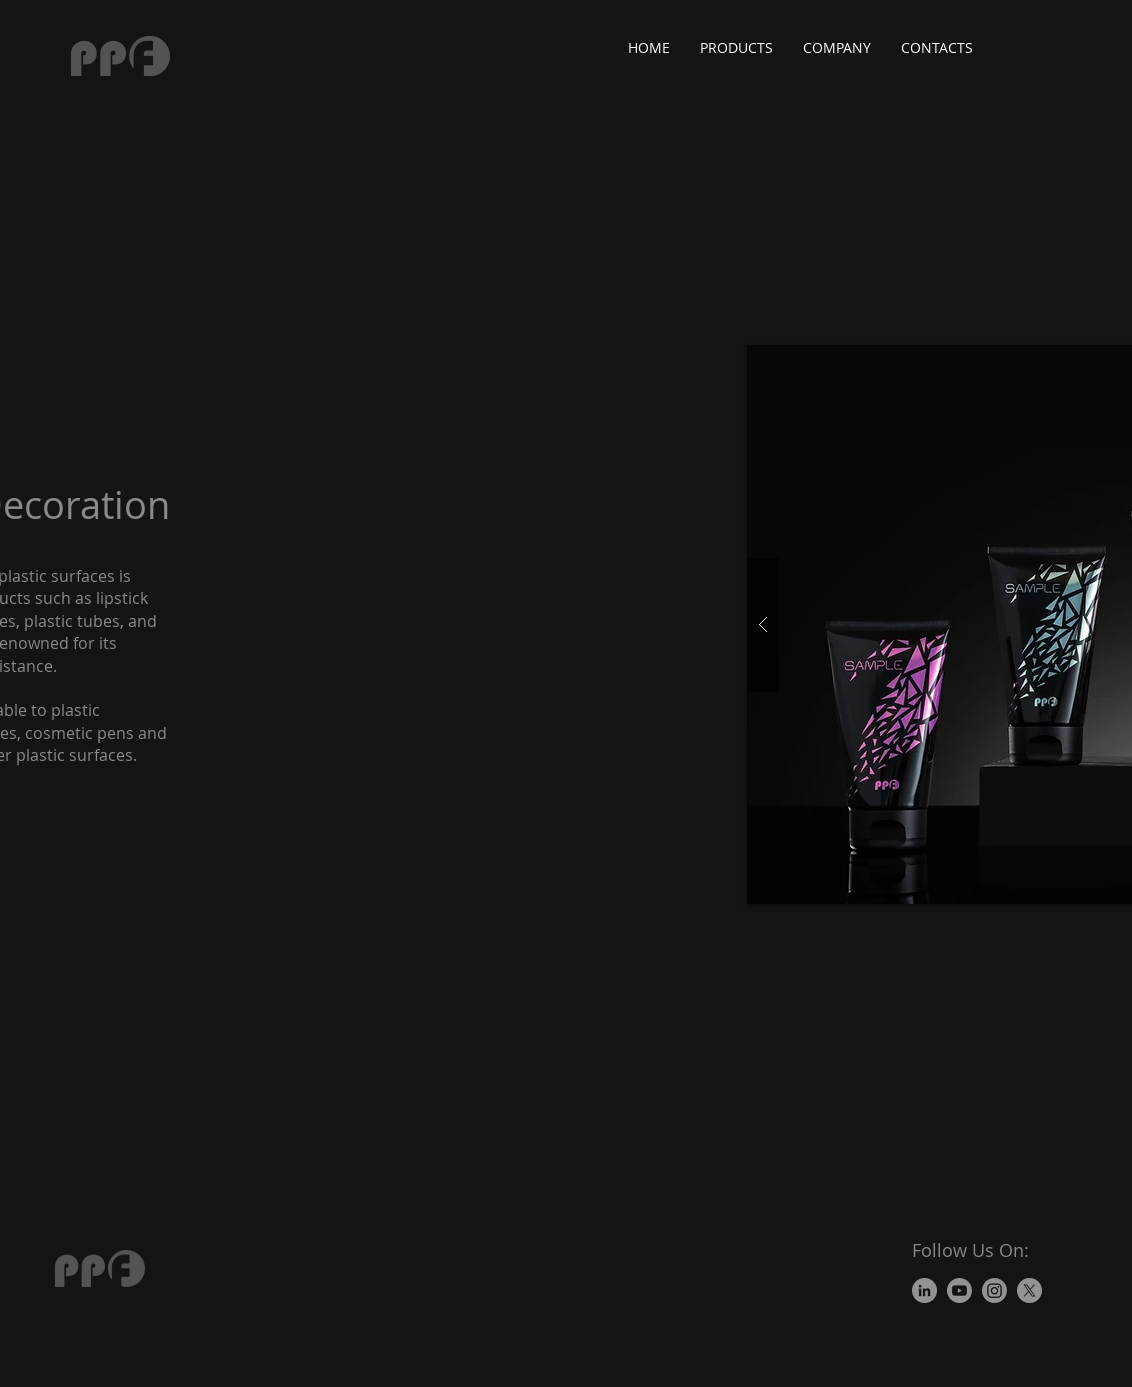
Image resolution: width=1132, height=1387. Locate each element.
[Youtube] (959, 1290)
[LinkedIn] (924, 1290)
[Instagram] (994, 1290)
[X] (1029, 1290)
